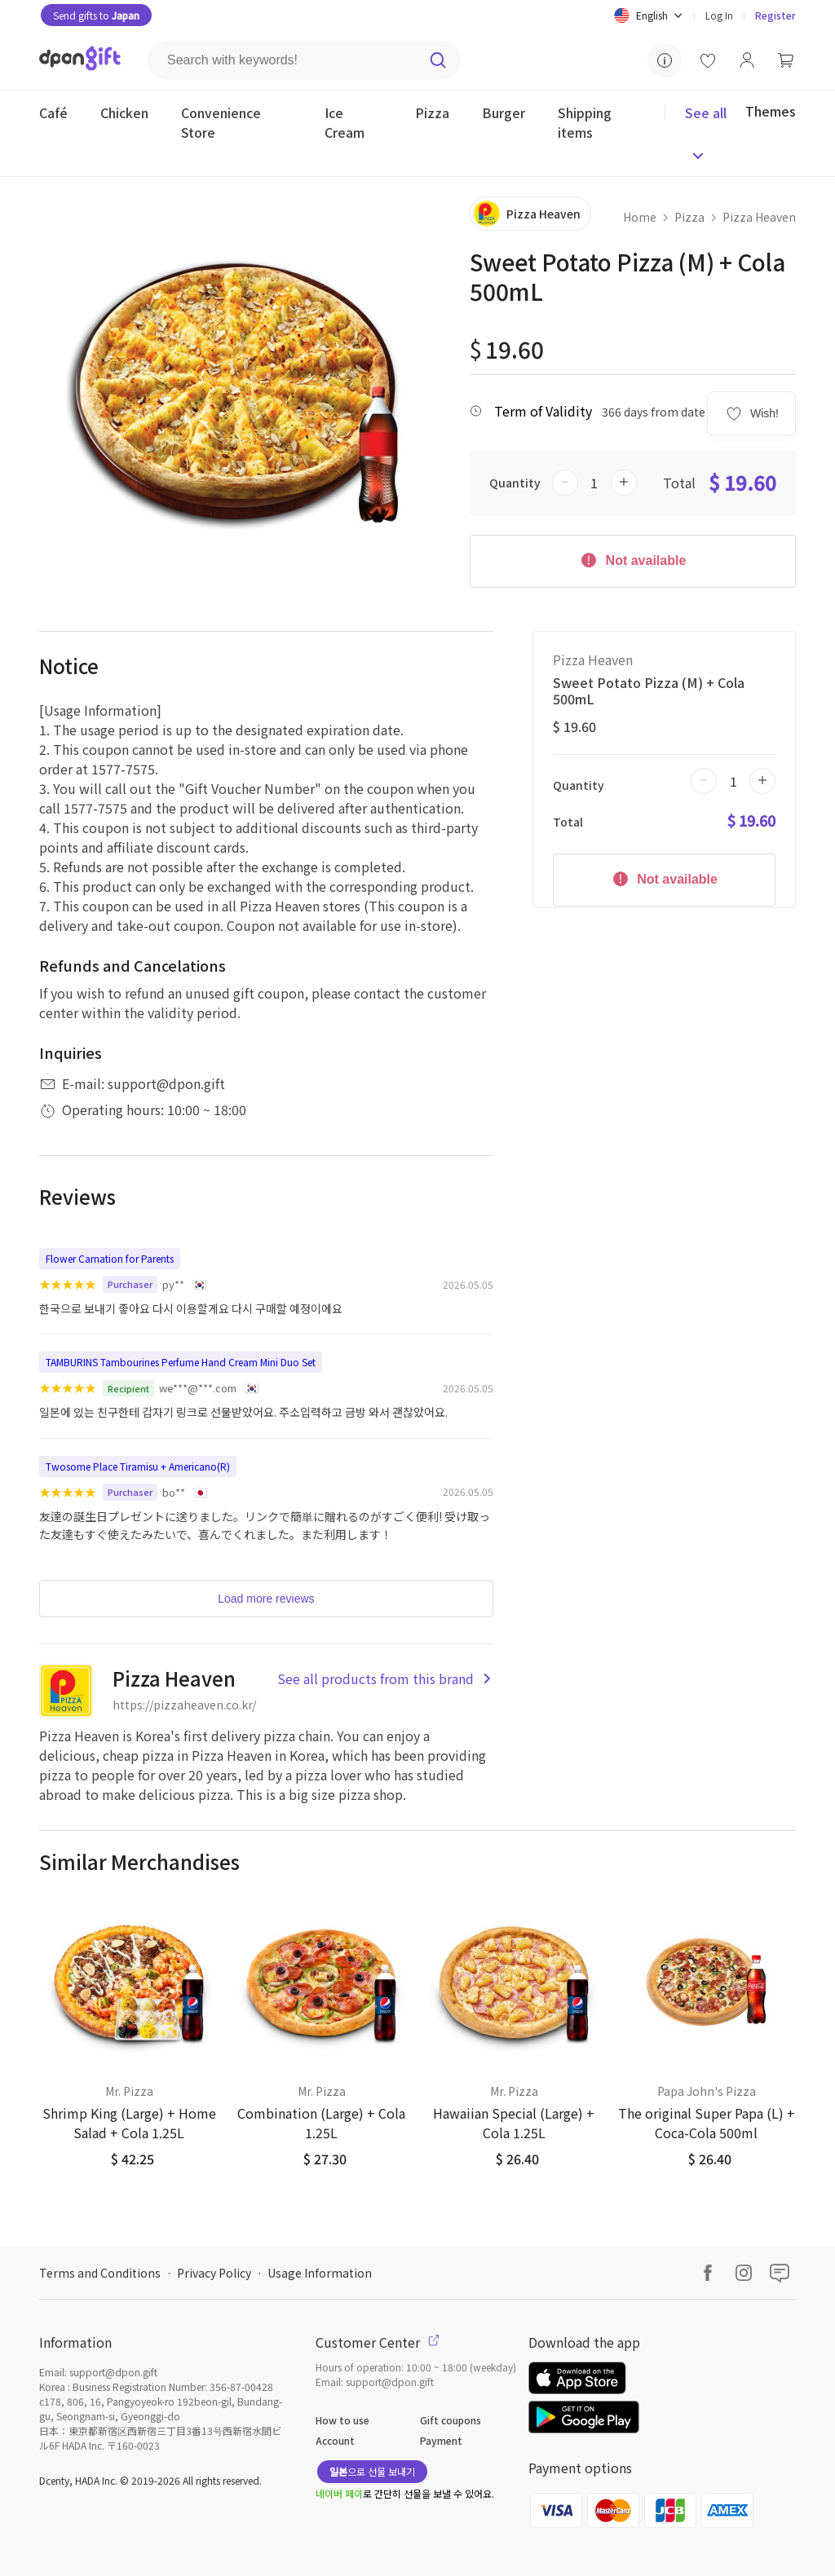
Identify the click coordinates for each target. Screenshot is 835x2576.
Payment (441, 2440)
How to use (342, 2420)
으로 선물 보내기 (372, 2471)
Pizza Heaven (759, 217)
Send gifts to (96, 15)
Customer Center (378, 2342)
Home (639, 217)
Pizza (689, 217)
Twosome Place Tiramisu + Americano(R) (138, 1466)
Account (335, 2440)
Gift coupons (450, 2420)
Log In (719, 15)
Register (775, 15)
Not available (632, 559)
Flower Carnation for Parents (110, 1258)
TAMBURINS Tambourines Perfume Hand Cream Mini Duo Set (181, 1362)
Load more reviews (266, 1598)
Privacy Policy (214, 2273)
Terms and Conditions (100, 2273)
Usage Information (319, 2273)
